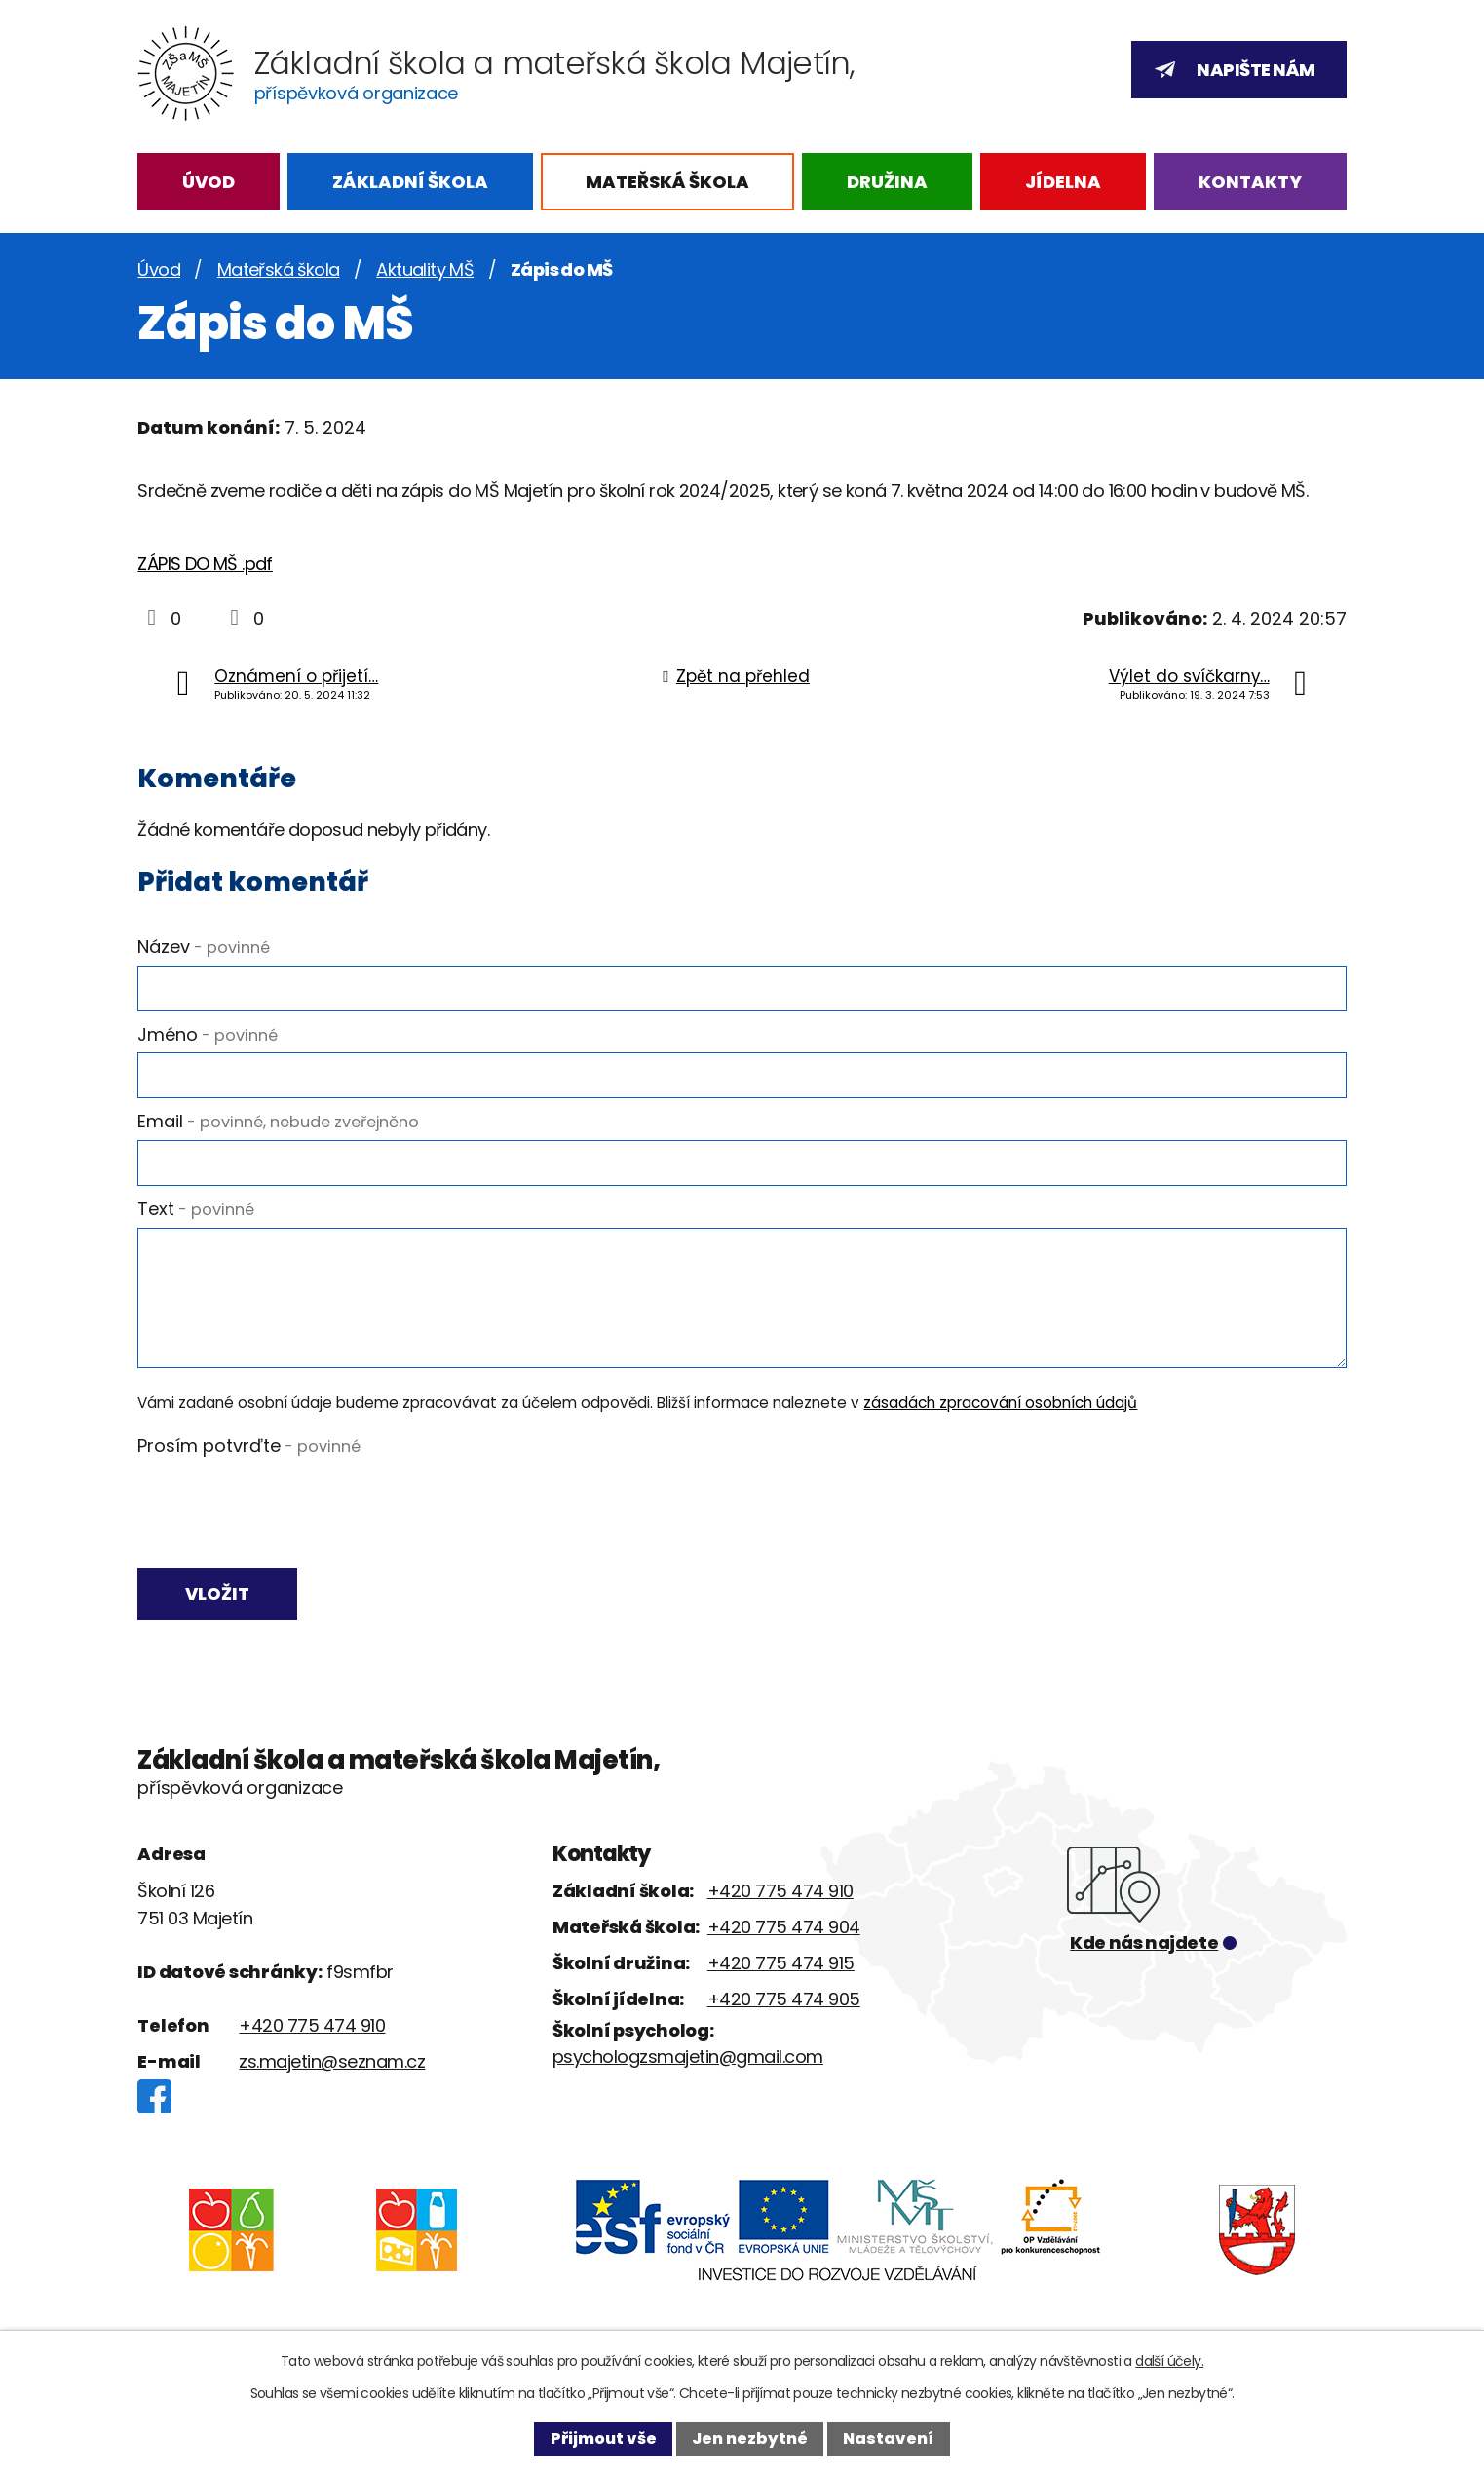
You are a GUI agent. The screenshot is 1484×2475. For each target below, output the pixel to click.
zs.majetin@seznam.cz (332, 2066)
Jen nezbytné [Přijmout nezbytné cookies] (750, 2438)
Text (195, 1209)
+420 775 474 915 (781, 1967)
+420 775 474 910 (312, 2030)
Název (203, 946)
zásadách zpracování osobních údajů (1000, 1402)
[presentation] (285, 1510)
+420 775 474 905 (783, 2003)
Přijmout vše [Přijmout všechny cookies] (604, 2438)
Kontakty (1250, 182)
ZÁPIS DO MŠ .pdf (204, 564)
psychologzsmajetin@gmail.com (687, 2060)
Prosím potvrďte (249, 1445)
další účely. (1169, 2361)
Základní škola (410, 182)
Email (278, 1121)
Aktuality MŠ (425, 269)
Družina (887, 182)
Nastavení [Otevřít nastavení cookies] (888, 2438)
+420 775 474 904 (783, 1931)
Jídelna (1063, 182)
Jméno (207, 1034)
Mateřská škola (667, 182)
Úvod (208, 182)
